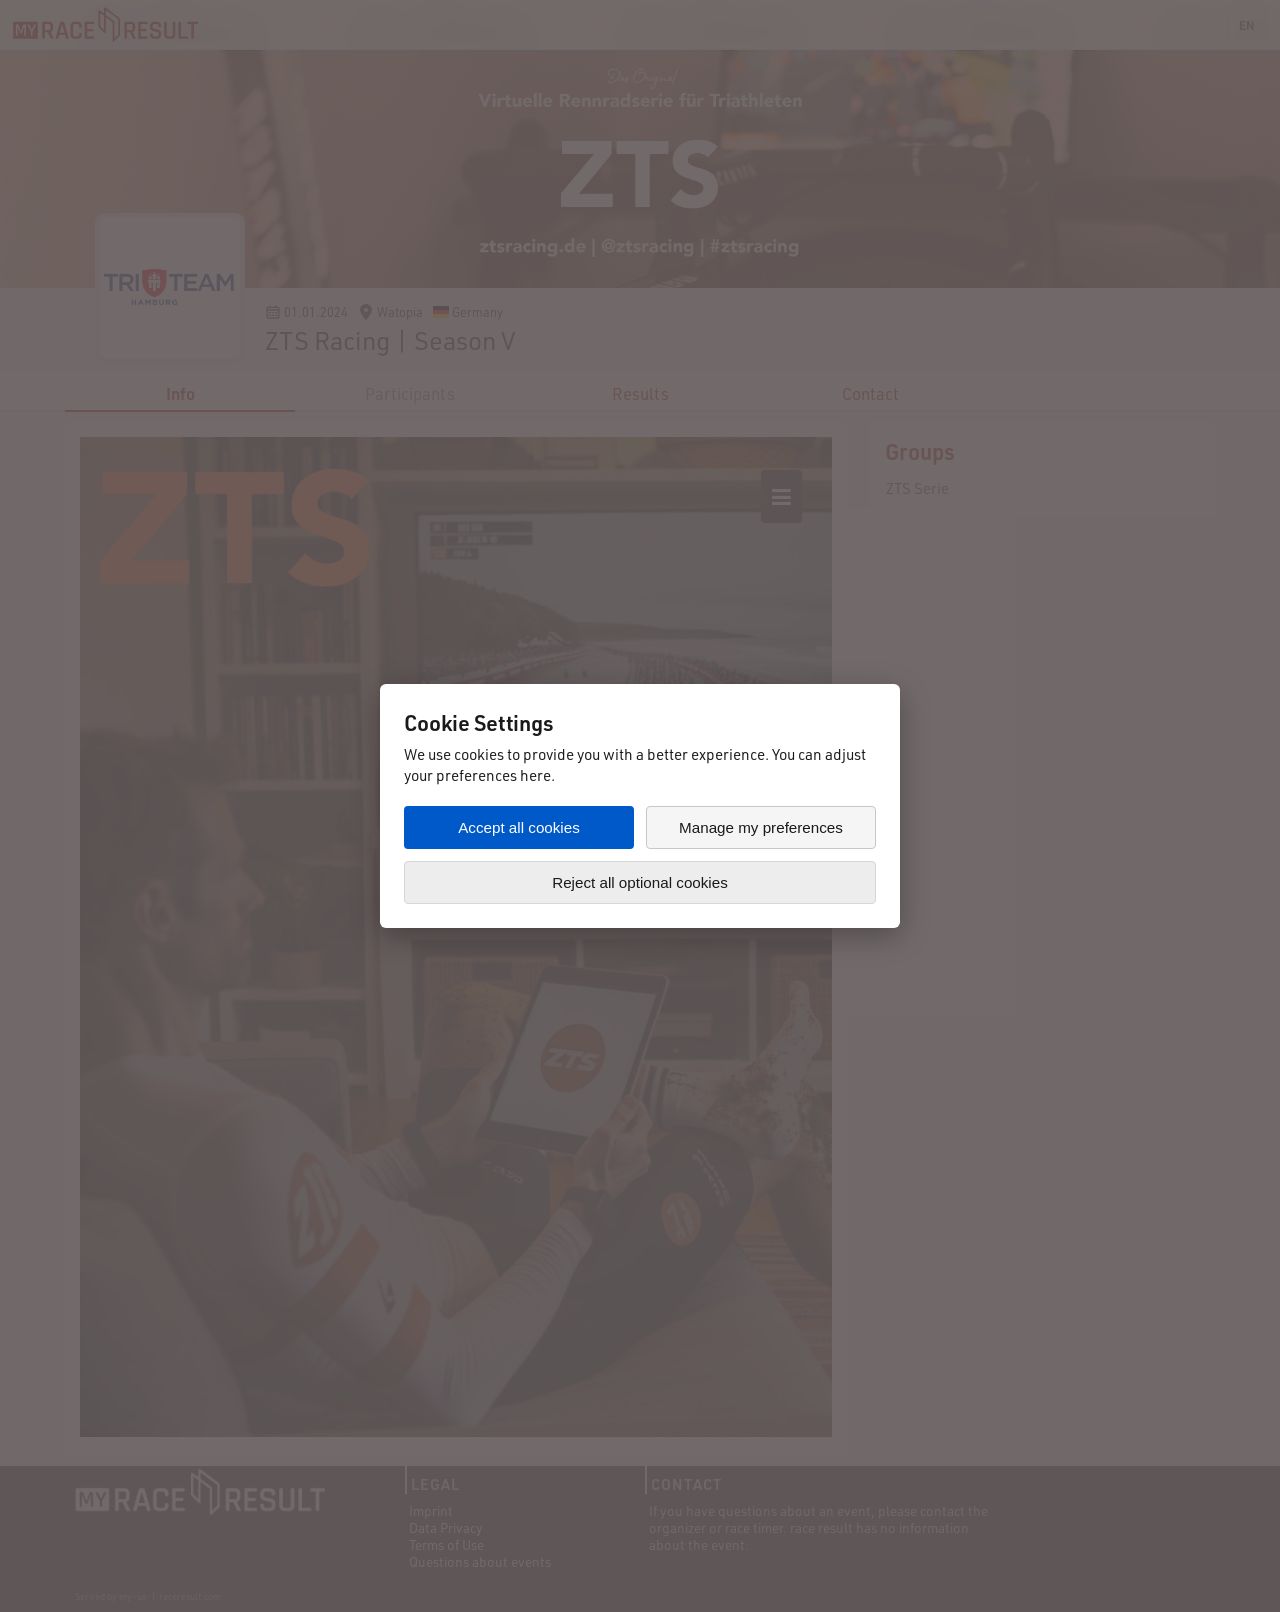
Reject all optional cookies (640, 882)
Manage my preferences (761, 827)
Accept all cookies (519, 827)
